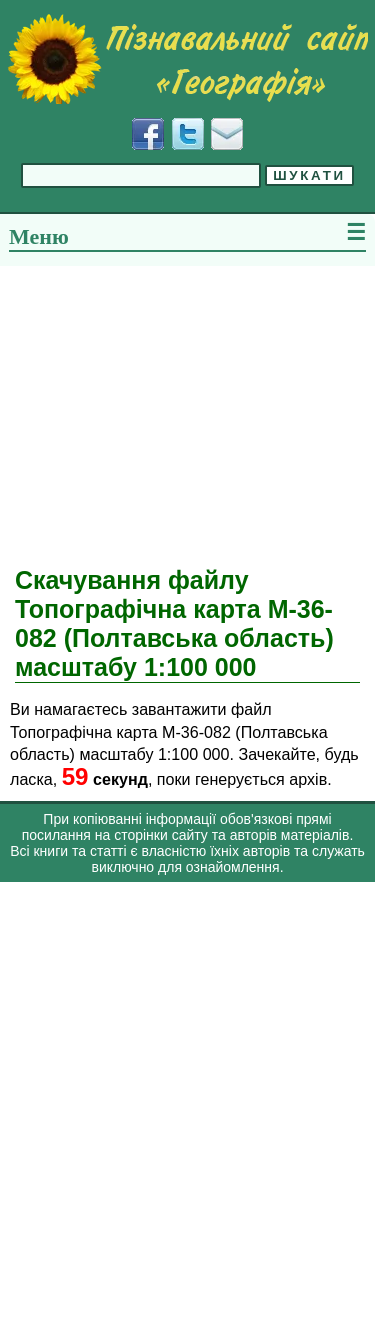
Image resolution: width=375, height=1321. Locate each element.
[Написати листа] (227, 134)
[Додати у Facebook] (148, 134)
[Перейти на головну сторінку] (187, 59)
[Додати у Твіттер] (188, 134)
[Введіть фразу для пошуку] (141, 175)
